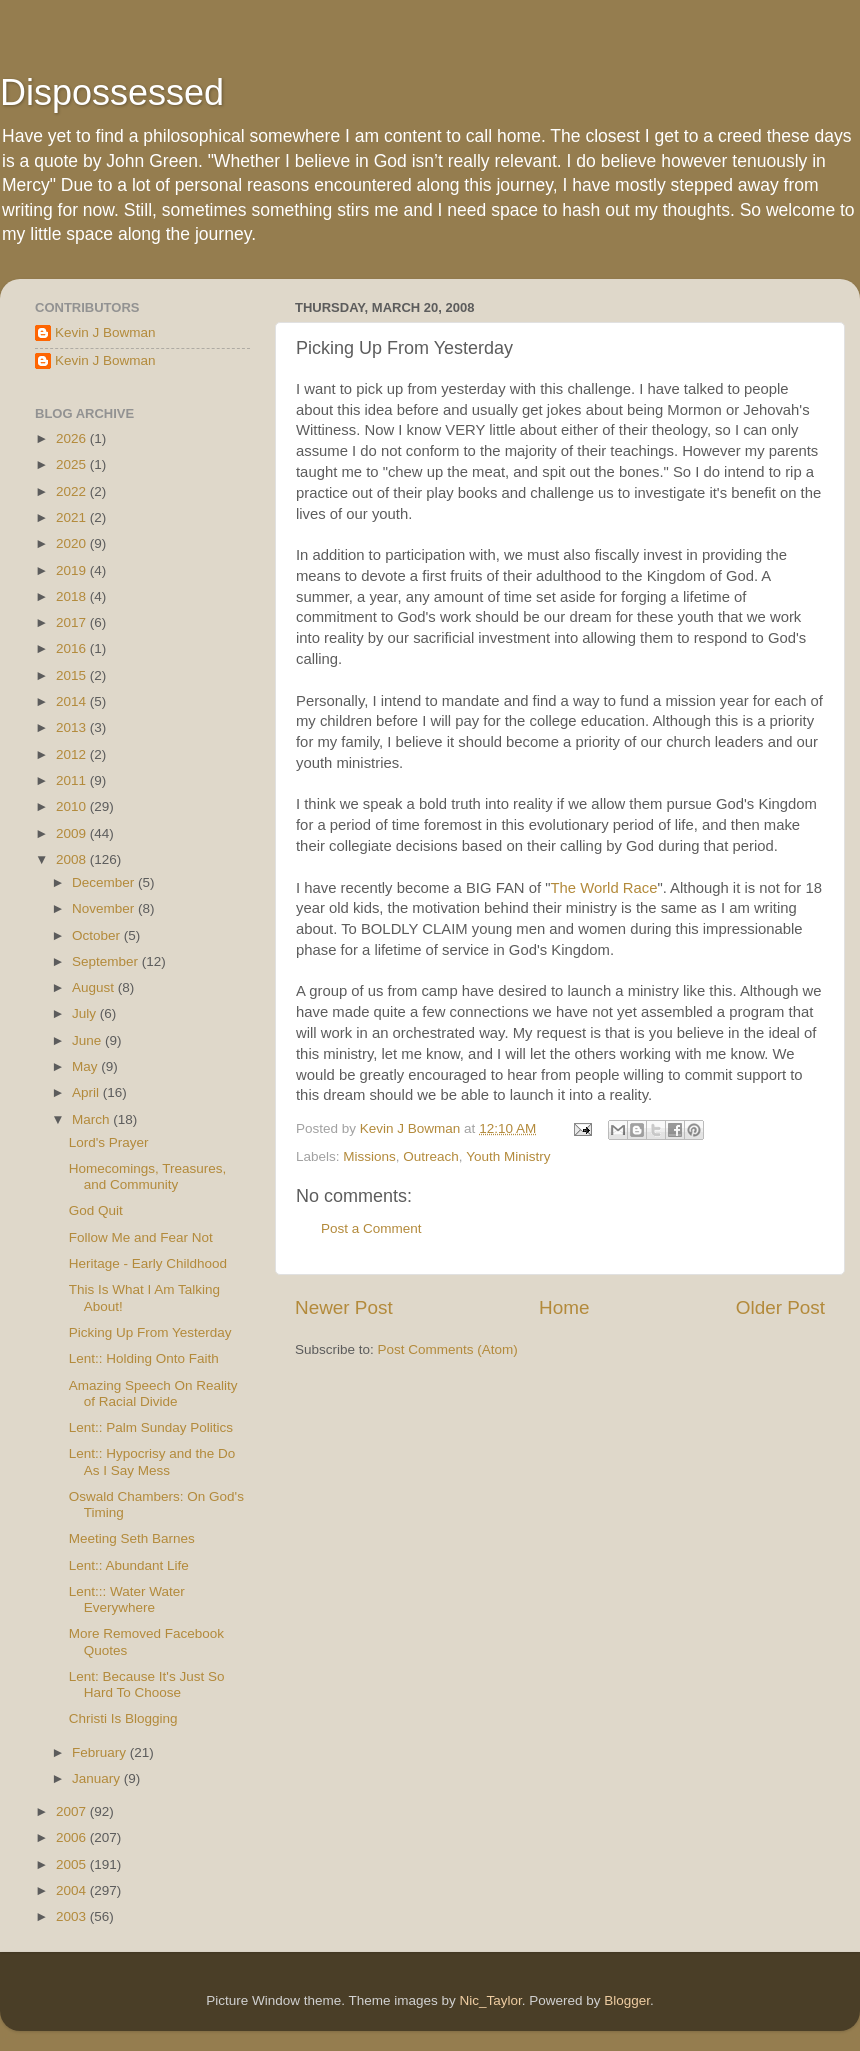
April (87, 1092)
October (98, 935)
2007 (73, 1811)
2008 (73, 859)
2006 (73, 1837)
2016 (73, 648)
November (105, 908)
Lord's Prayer (109, 1142)
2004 (73, 1890)
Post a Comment (371, 1228)
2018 (73, 596)
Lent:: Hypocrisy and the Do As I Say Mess (152, 1461)
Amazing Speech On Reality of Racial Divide (153, 1393)
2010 (73, 806)
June (88, 1040)
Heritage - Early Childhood (148, 1263)
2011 (73, 780)
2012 (73, 754)
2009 (73, 833)
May (86, 1066)
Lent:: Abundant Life (129, 1565)
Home (564, 1307)
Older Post (780, 1307)
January (98, 1778)
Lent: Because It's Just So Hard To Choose (147, 1684)
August (95, 987)
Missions (369, 1156)
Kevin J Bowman (105, 332)
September (107, 961)
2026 (73, 438)
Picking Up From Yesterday (150, 1332)
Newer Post (344, 1307)
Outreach (431, 1156)
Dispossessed (112, 92)
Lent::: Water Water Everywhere (127, 1599)
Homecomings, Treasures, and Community (148, 1176)
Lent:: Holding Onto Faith (144, 1358)
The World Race (603, 888)
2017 (73, 622)
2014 (73, 701)
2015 (73, 675)
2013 (73, 727)
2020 (73, 543)
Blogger (627, 2000)
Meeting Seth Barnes (132, 1538)
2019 (73, 570)
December (105, 882)
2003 (73, 1916)
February (101, 1752)
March (92, 1119)
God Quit (96, 1210)
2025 (73, 464)
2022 (73, 491)
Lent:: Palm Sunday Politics (151, 1427)
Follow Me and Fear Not (141, 1237)
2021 (73, 517)
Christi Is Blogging (123, 1718)
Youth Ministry (508, 1156)
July (86, 1013)
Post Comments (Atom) (448, 1349)
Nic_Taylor (490, 2000)
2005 (73, 1864)
